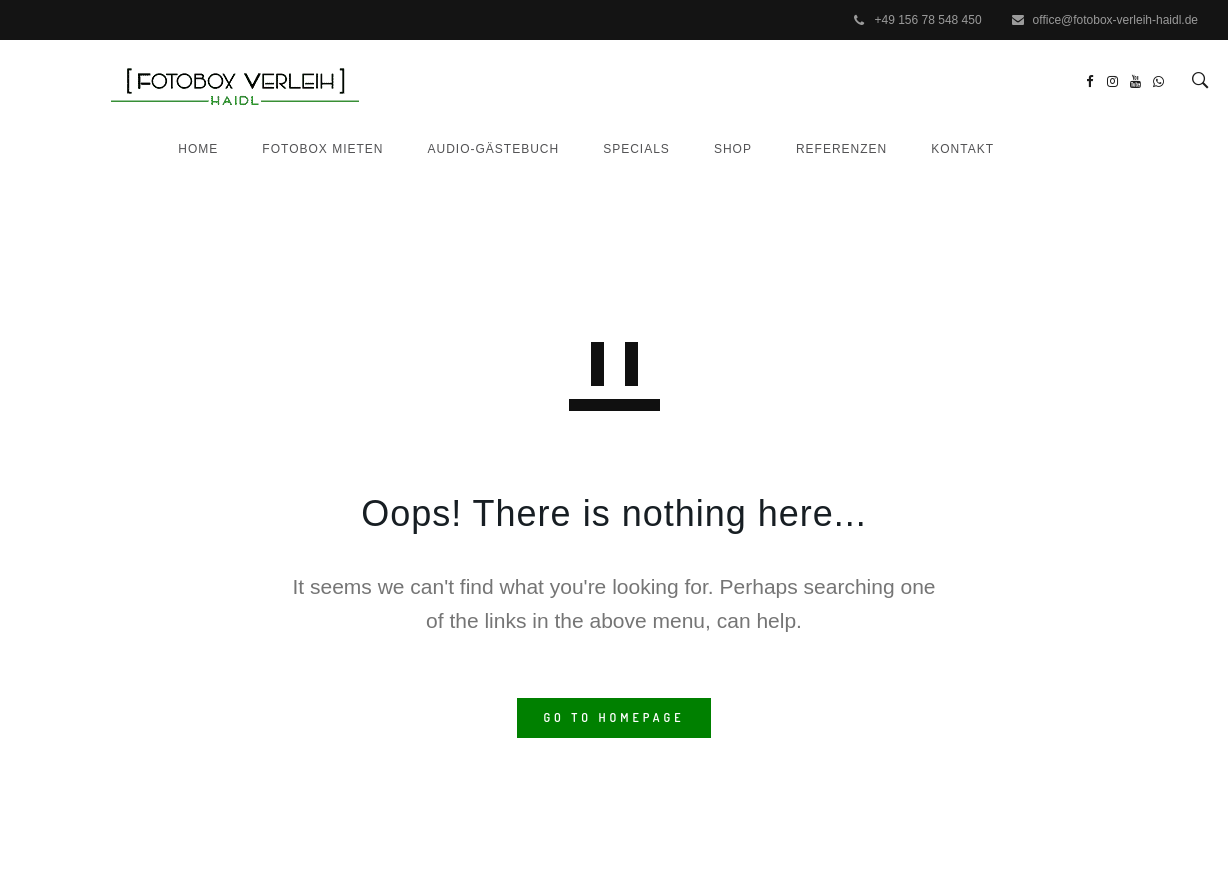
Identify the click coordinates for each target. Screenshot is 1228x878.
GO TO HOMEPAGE (613, 717)
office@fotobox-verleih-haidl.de (1115, 20)
